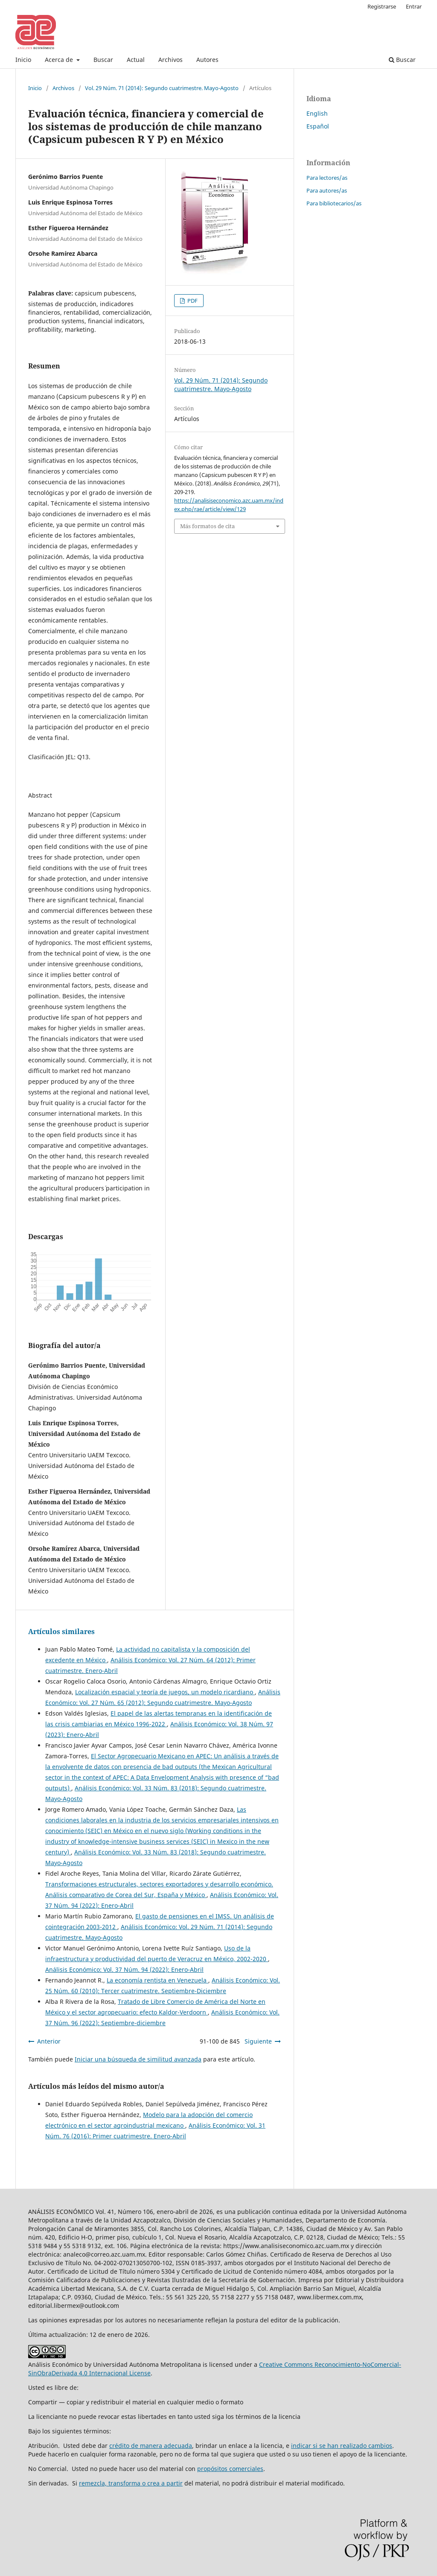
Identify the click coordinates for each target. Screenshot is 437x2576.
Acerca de (60, 60)
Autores (207, 60)
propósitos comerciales (230, 2469)
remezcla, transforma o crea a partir (131, 2483)
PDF (192, 300)
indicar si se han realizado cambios (341, 2445)
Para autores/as (326, 190)
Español (317, 126)
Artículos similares (61, 1631)
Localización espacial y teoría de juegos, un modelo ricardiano (165, 1692)
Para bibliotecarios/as (333, 203)
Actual (136, 60)
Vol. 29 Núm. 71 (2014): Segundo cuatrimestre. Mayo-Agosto (162, 88)
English (317, 113)
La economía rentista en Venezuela (157, 1980)
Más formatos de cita (207, 526)
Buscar (103, 60)
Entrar (414, 6)
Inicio (23, 60)
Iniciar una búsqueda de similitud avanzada (138, 2059)
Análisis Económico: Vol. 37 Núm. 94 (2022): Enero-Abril (124, 1969)
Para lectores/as (326, 177)
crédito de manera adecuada (150, 2445)
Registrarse (381, 6)
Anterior (49, 2041)
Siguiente (258, 2041)
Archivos (170, 60)
